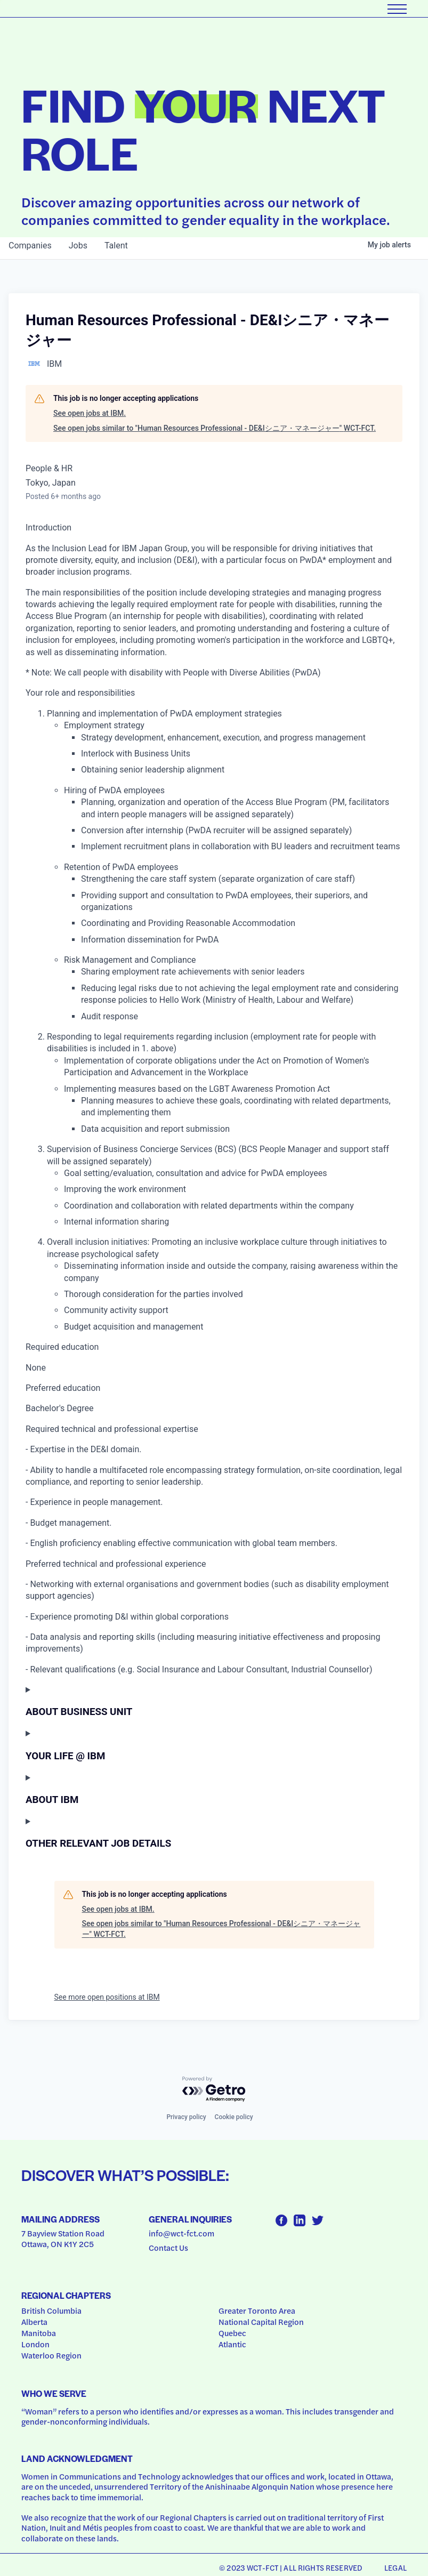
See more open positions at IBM (107, 1997)
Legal (395, 2567)
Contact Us (168, 2247)
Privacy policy (186, 2117)
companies (30, 245)
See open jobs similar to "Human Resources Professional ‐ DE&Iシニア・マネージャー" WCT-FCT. (214, 428)
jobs (78, 245)
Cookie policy (234, 2117)
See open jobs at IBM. (89, 413)
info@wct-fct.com (181, 2233)
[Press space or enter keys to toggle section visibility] (214, 1701)
